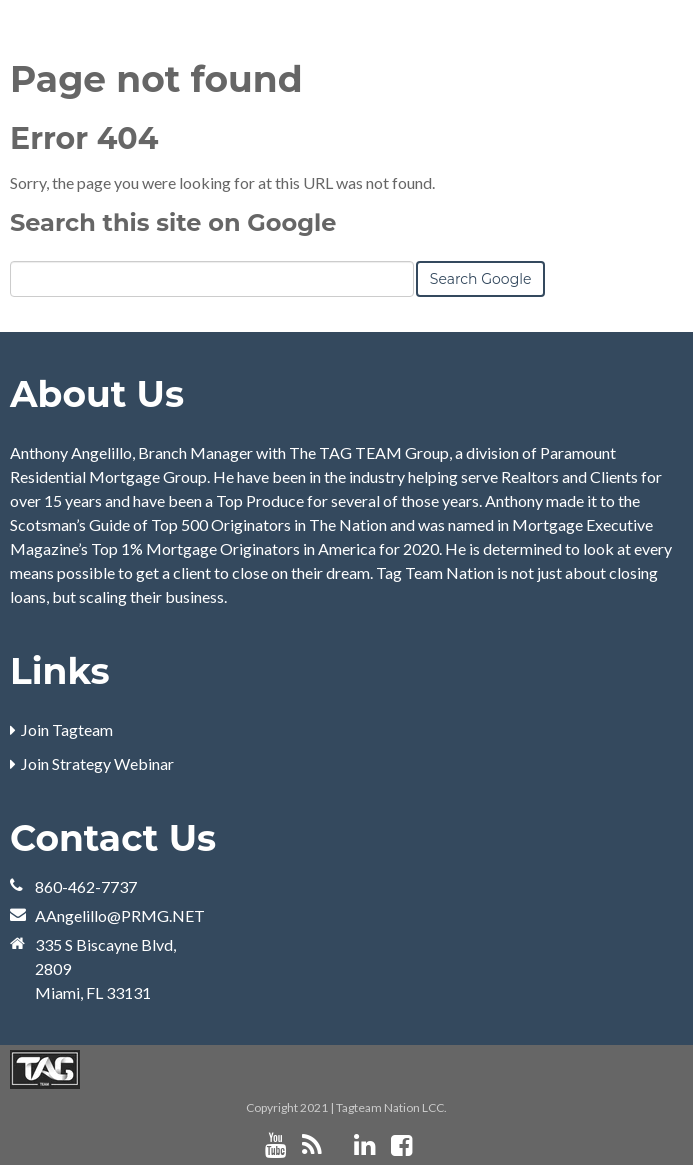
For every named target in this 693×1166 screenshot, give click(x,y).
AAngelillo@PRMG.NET (120, 915)
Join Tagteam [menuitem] (67, 729)
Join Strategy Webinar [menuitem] (97, 763)
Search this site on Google (173, 222)
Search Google (481, 279)
